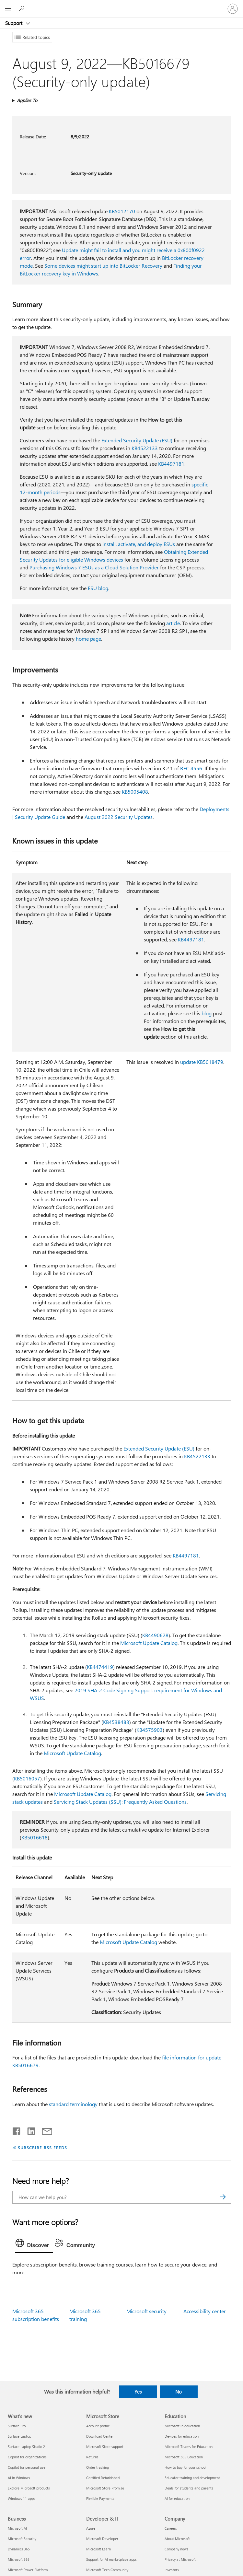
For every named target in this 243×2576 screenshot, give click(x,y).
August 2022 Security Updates (119, 816)
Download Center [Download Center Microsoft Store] (100, 2436)
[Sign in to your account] (232, 9)
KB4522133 (145, 448)
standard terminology (73, 2104)
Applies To (27, 100)
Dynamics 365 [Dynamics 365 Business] (19, 2549)
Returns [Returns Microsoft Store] (92, 2456)
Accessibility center (204, 2311)
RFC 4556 (191, 768)
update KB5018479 (201, 1061)
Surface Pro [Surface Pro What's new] (17, 2425)
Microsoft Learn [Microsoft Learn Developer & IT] (98, 2549)
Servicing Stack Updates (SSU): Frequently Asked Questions (120, 1801)
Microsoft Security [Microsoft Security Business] (22, 2538)
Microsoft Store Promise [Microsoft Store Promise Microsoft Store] (105, 2488)
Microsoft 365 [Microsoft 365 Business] (18, 2559)
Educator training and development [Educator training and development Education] (192, 2477)
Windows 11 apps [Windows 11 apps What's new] (21, 2498)
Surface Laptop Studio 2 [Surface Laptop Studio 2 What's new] (26, 2446)
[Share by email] (44, 2129)
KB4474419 (100, 1666)
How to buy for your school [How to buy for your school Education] (185, 2467)
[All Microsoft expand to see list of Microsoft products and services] (8, 9)
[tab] (34, 2244)
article (173, 623)
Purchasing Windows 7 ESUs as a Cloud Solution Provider (94, 567)
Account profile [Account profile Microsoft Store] (98, 2425)
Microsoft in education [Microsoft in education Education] (182, 2425)
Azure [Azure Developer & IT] (90, 2528)
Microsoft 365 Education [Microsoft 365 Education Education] (184, 2456)
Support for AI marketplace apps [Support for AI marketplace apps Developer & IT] (111, 2559)
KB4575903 (149, 1729)
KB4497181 (171, 463)
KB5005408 (135, 791)
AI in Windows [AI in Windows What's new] (19, 2477)
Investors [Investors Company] (172, 2569)
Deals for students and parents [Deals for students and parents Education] (189, 2488)
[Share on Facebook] (16, 2129)
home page (88, 638)
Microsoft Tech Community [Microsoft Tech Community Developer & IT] (107, 2569)
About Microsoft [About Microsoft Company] (177, 2538)
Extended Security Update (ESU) (136, 440)
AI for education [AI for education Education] (177, 2498)
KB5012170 (122, 211)
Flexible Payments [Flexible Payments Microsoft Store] (100, 2498)
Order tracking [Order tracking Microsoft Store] (97, 2467)
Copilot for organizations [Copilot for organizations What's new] (27, 2456)
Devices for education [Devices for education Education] (182, 2436)
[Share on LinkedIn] (28, 2129)
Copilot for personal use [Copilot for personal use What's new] (26, 2467)
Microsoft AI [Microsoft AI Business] (17, 2528)
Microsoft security (146, 2311)
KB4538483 (116, 1722)
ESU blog (98, 588)
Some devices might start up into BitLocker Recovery (103, 265)
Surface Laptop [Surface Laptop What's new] (19, 2436)
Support (14, 23)
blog (207, 1013)
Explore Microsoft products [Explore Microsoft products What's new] (29, 2488)
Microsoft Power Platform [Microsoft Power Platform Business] (28, 2569)
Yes (138, 2391)
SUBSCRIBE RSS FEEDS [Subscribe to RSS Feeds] (42, 2147)
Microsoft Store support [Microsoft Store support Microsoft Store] (104, 2446)
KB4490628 (155, 1635)
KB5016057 (27, 1778)
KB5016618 (34, 1837)
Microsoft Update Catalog (149, 1642)
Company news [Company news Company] (176, 2549)
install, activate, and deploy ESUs (138, 544)
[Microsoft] (121, 5)
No (178, 2391)
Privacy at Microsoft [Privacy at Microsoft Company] (180, 2559)
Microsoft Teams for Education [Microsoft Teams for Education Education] (189, 2446)
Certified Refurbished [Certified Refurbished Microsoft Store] (103, 2477)
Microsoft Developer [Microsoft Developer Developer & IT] (102, 2538)
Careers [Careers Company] (171, 2528)
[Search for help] (22, 8)
